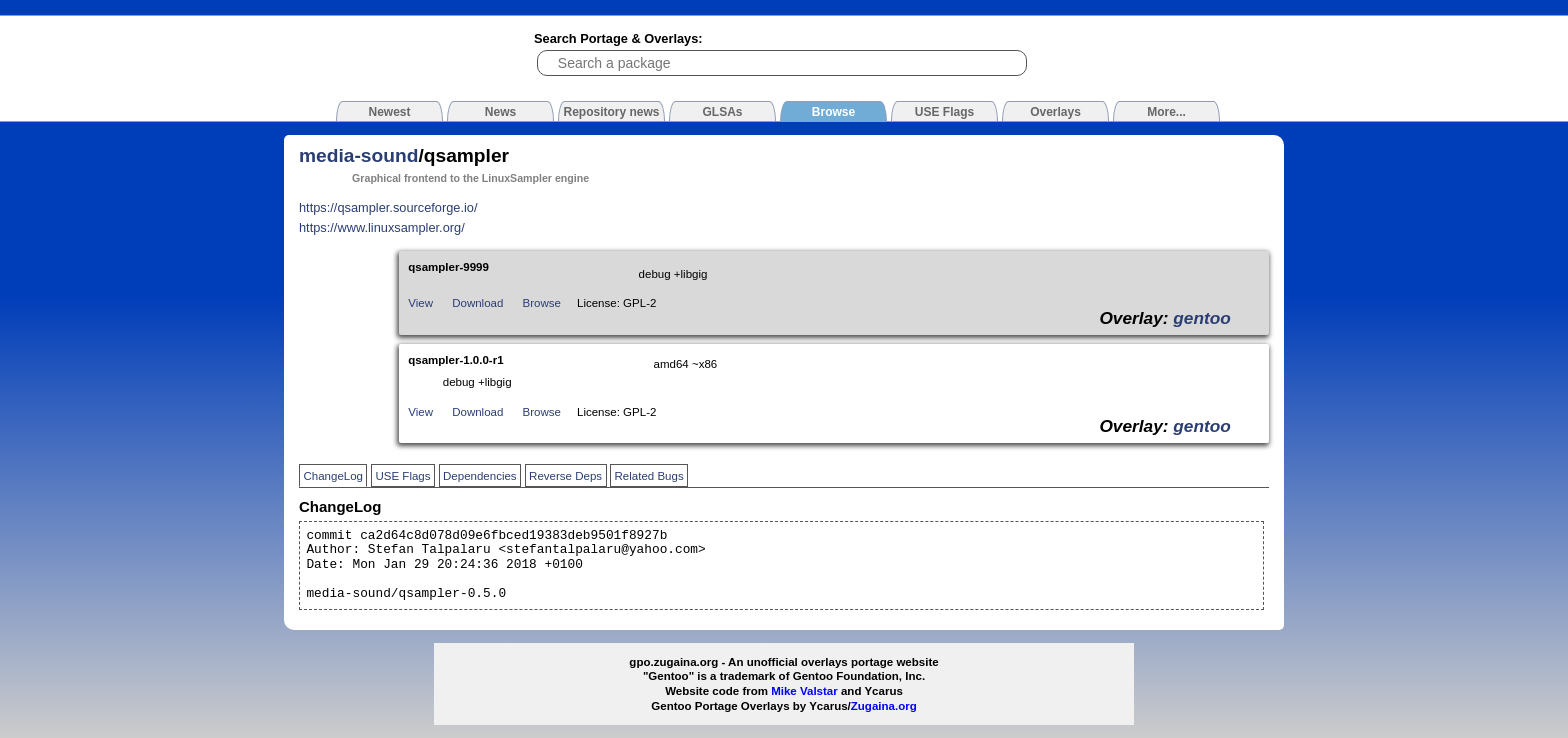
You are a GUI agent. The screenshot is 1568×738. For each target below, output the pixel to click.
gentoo (1202, 318)
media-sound (358, 155)
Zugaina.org (884, 706)
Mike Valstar (804, 691)
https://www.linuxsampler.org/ (382, 227)
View (420, 303)
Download (477, 303)
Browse (542, 303)
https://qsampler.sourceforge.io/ (388, 207)
